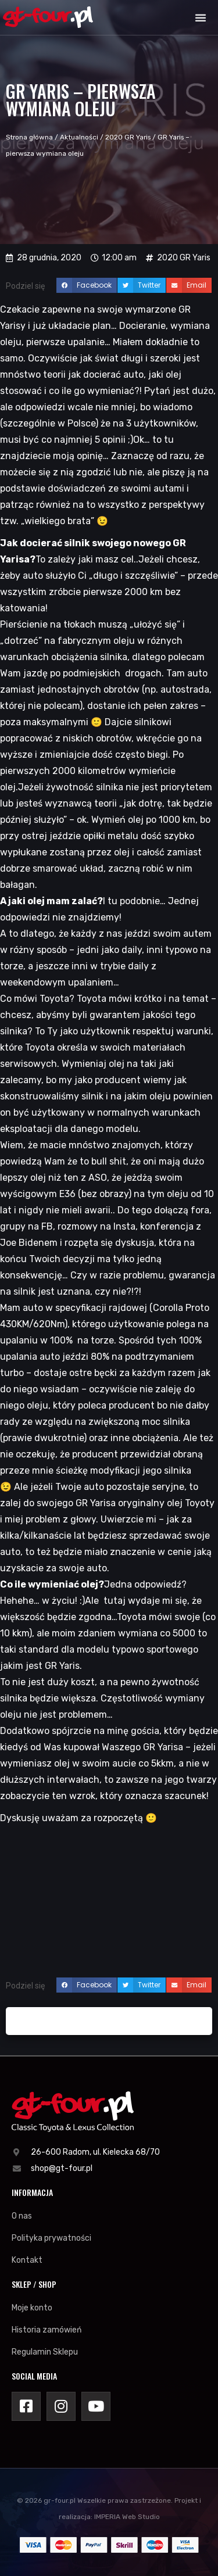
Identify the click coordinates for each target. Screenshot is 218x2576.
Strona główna (29, 137)
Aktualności (79, 137)
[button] (200, 17)
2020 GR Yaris (128, 137)
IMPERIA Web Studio (127, 2517)
